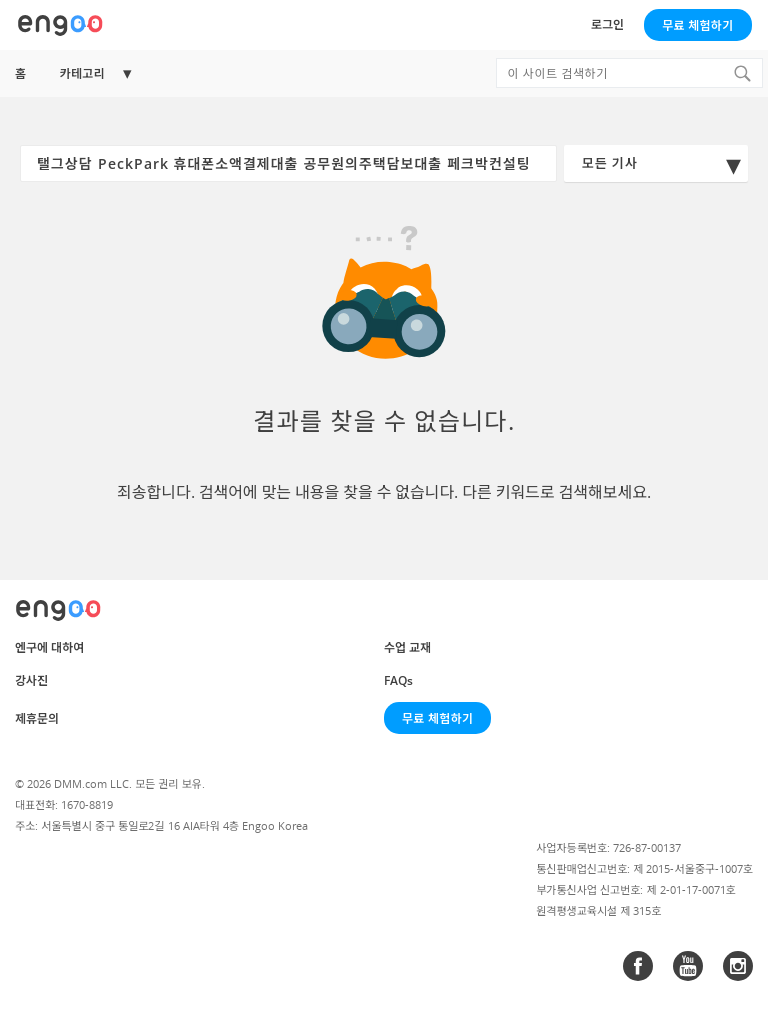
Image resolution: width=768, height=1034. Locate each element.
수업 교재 (407, 647)
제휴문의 (37, 718)
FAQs (398, 680)
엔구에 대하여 (49, 647)
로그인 (607, 24)
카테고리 (82, 73)
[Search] (742, 73)
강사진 (31, 680)
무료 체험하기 (697, 25)
